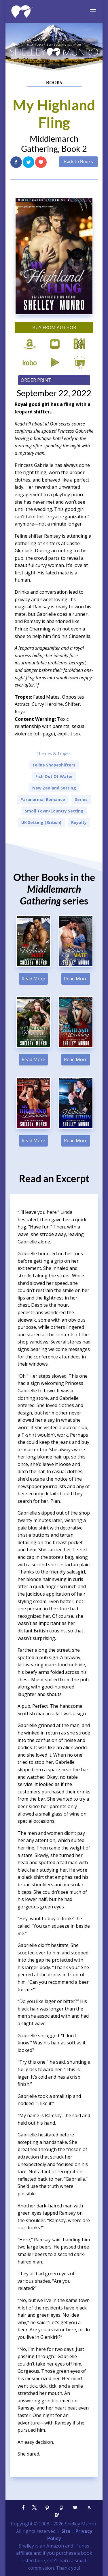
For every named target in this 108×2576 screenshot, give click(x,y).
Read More (33, 978)
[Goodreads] (61, 2508)
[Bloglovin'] (57, 2515)
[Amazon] (89, 2508)
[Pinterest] (47, 2508)
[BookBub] (75, 2508)
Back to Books (78, 161)
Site (66, 2531)
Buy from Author (54, 327)
